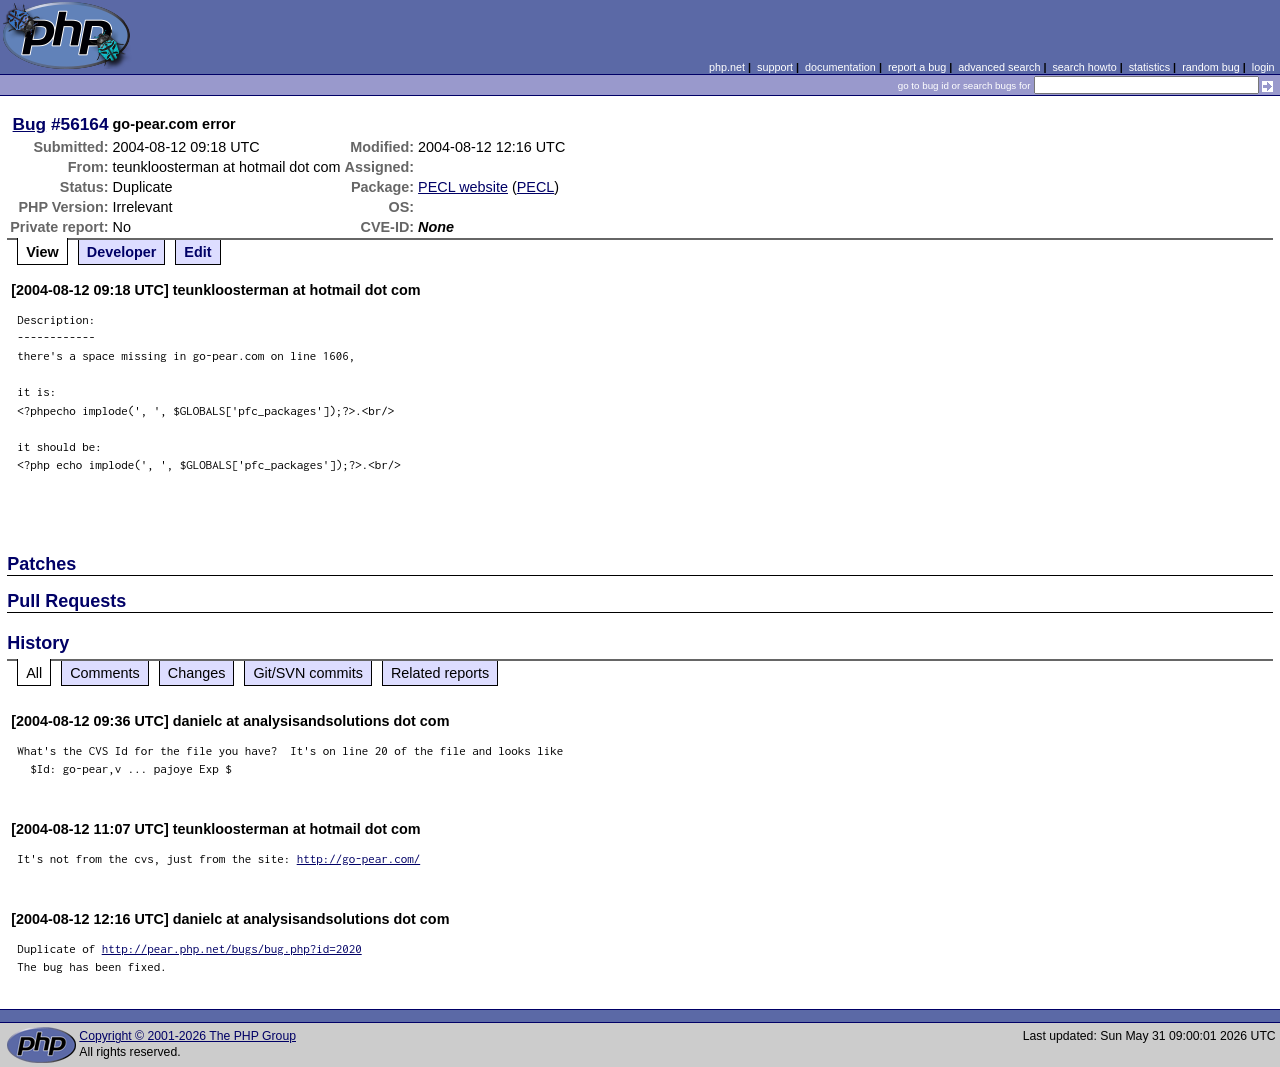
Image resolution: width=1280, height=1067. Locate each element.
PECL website (463, 187)
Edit (197, 252)
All (34, 673)
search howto (1084, 67)
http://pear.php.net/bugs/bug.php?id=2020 (232, 948)
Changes (197, 673)
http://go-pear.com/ (359, 858)
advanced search (999, 67)
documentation (840, 67)
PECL (536, 187)
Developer (122, 252)
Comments (105, 673)
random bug (1211, 67)
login (1263, 67)
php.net (727, 67)
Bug (30, 124)
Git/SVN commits (308, 673)
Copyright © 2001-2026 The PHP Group (187, 1036)
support (775, 67)
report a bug (917, 67)
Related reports (440, 673)
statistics (1149, 67)
